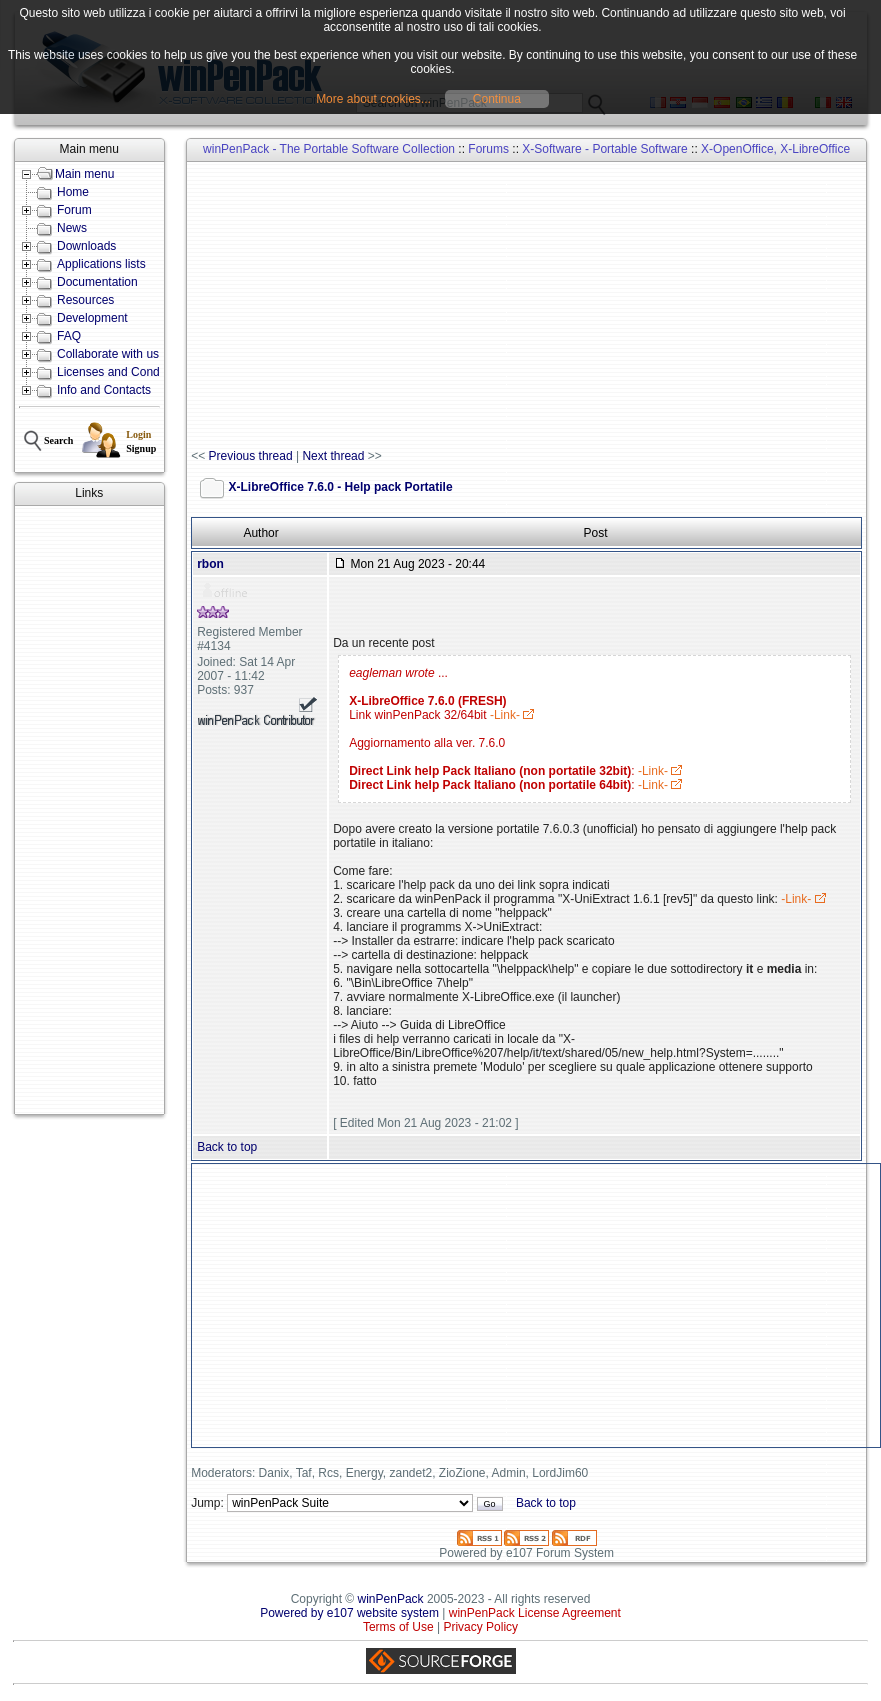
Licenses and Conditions (122, 372)
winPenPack (391, 1599)
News (72, 228)
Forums (488, 149)
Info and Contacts (104, 390)
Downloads (86, 246)
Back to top (227, 1147)
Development (92, 318)
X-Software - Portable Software (604, 149)
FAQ (69, 336)
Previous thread (251, 456)
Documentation (97, 282)
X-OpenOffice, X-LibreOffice (775, 149)
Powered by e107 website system (349, 1613)
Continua (497, 99)
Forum (74, 210)
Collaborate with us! (109, 354)
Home (73, 192)
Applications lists (101, 264)
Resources (85, 300)
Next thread (333, 456)
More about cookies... (373, 99)
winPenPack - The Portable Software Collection (329, 149)
